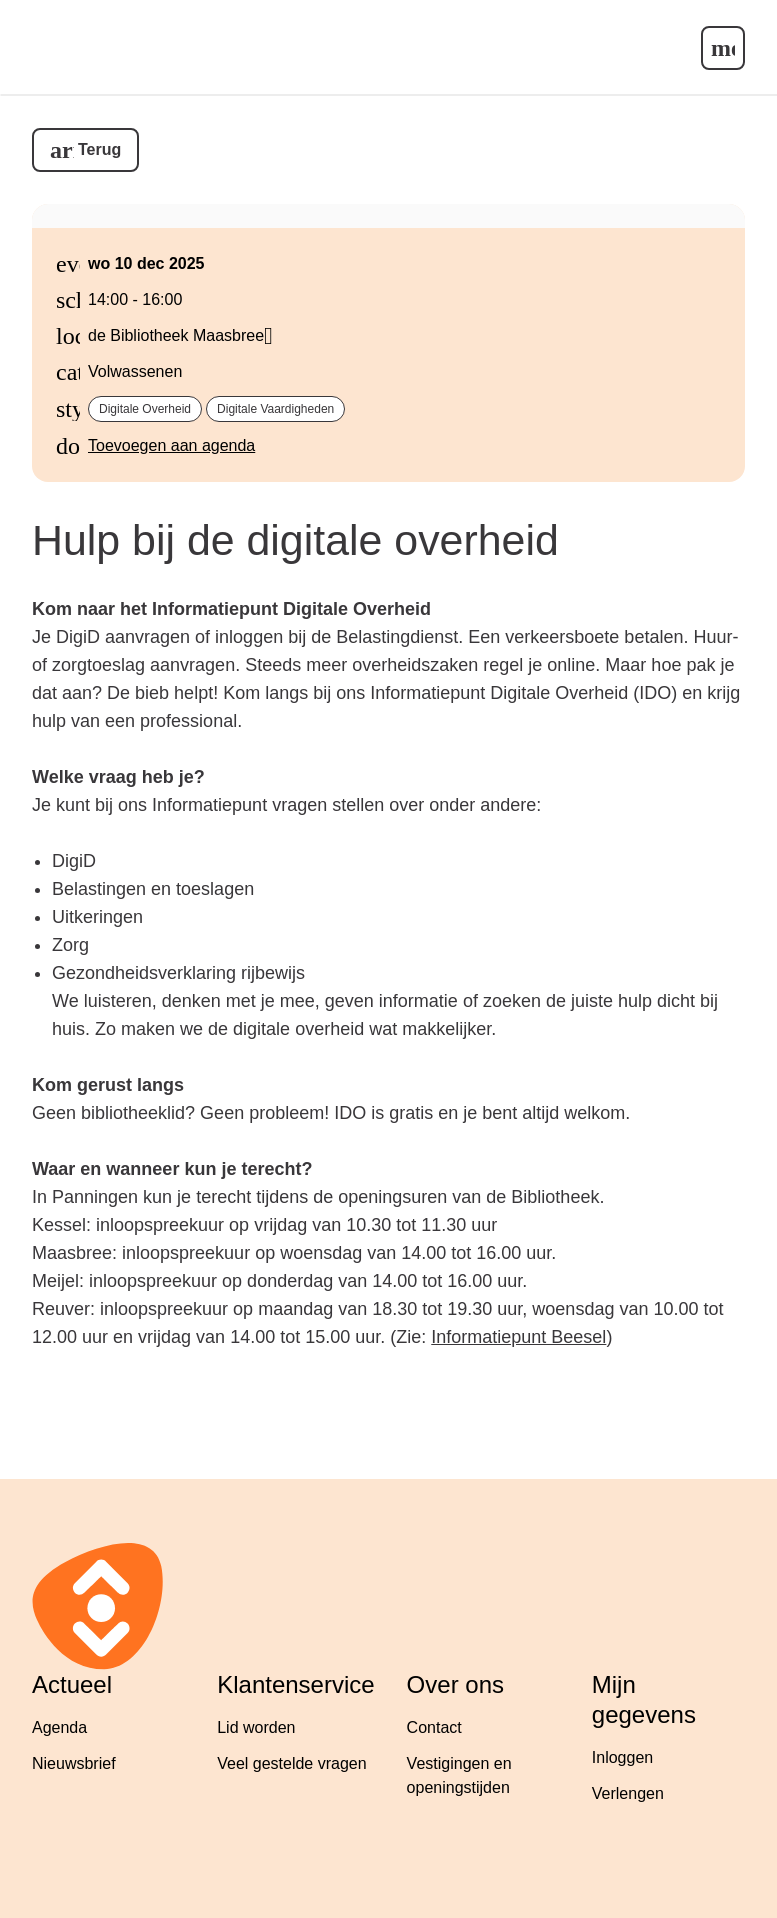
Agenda (59, 1727)
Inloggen (622, 1757)
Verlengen (628, 1793)
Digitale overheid (145, 409)
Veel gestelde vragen (291, 1763)
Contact (434, 1727)
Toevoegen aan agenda (171, 445)
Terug (99, 149)
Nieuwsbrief (74, 1763)
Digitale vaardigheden (275, 409)
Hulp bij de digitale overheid (295, 540)
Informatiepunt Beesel (518, 1337)
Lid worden (256, 1727)
